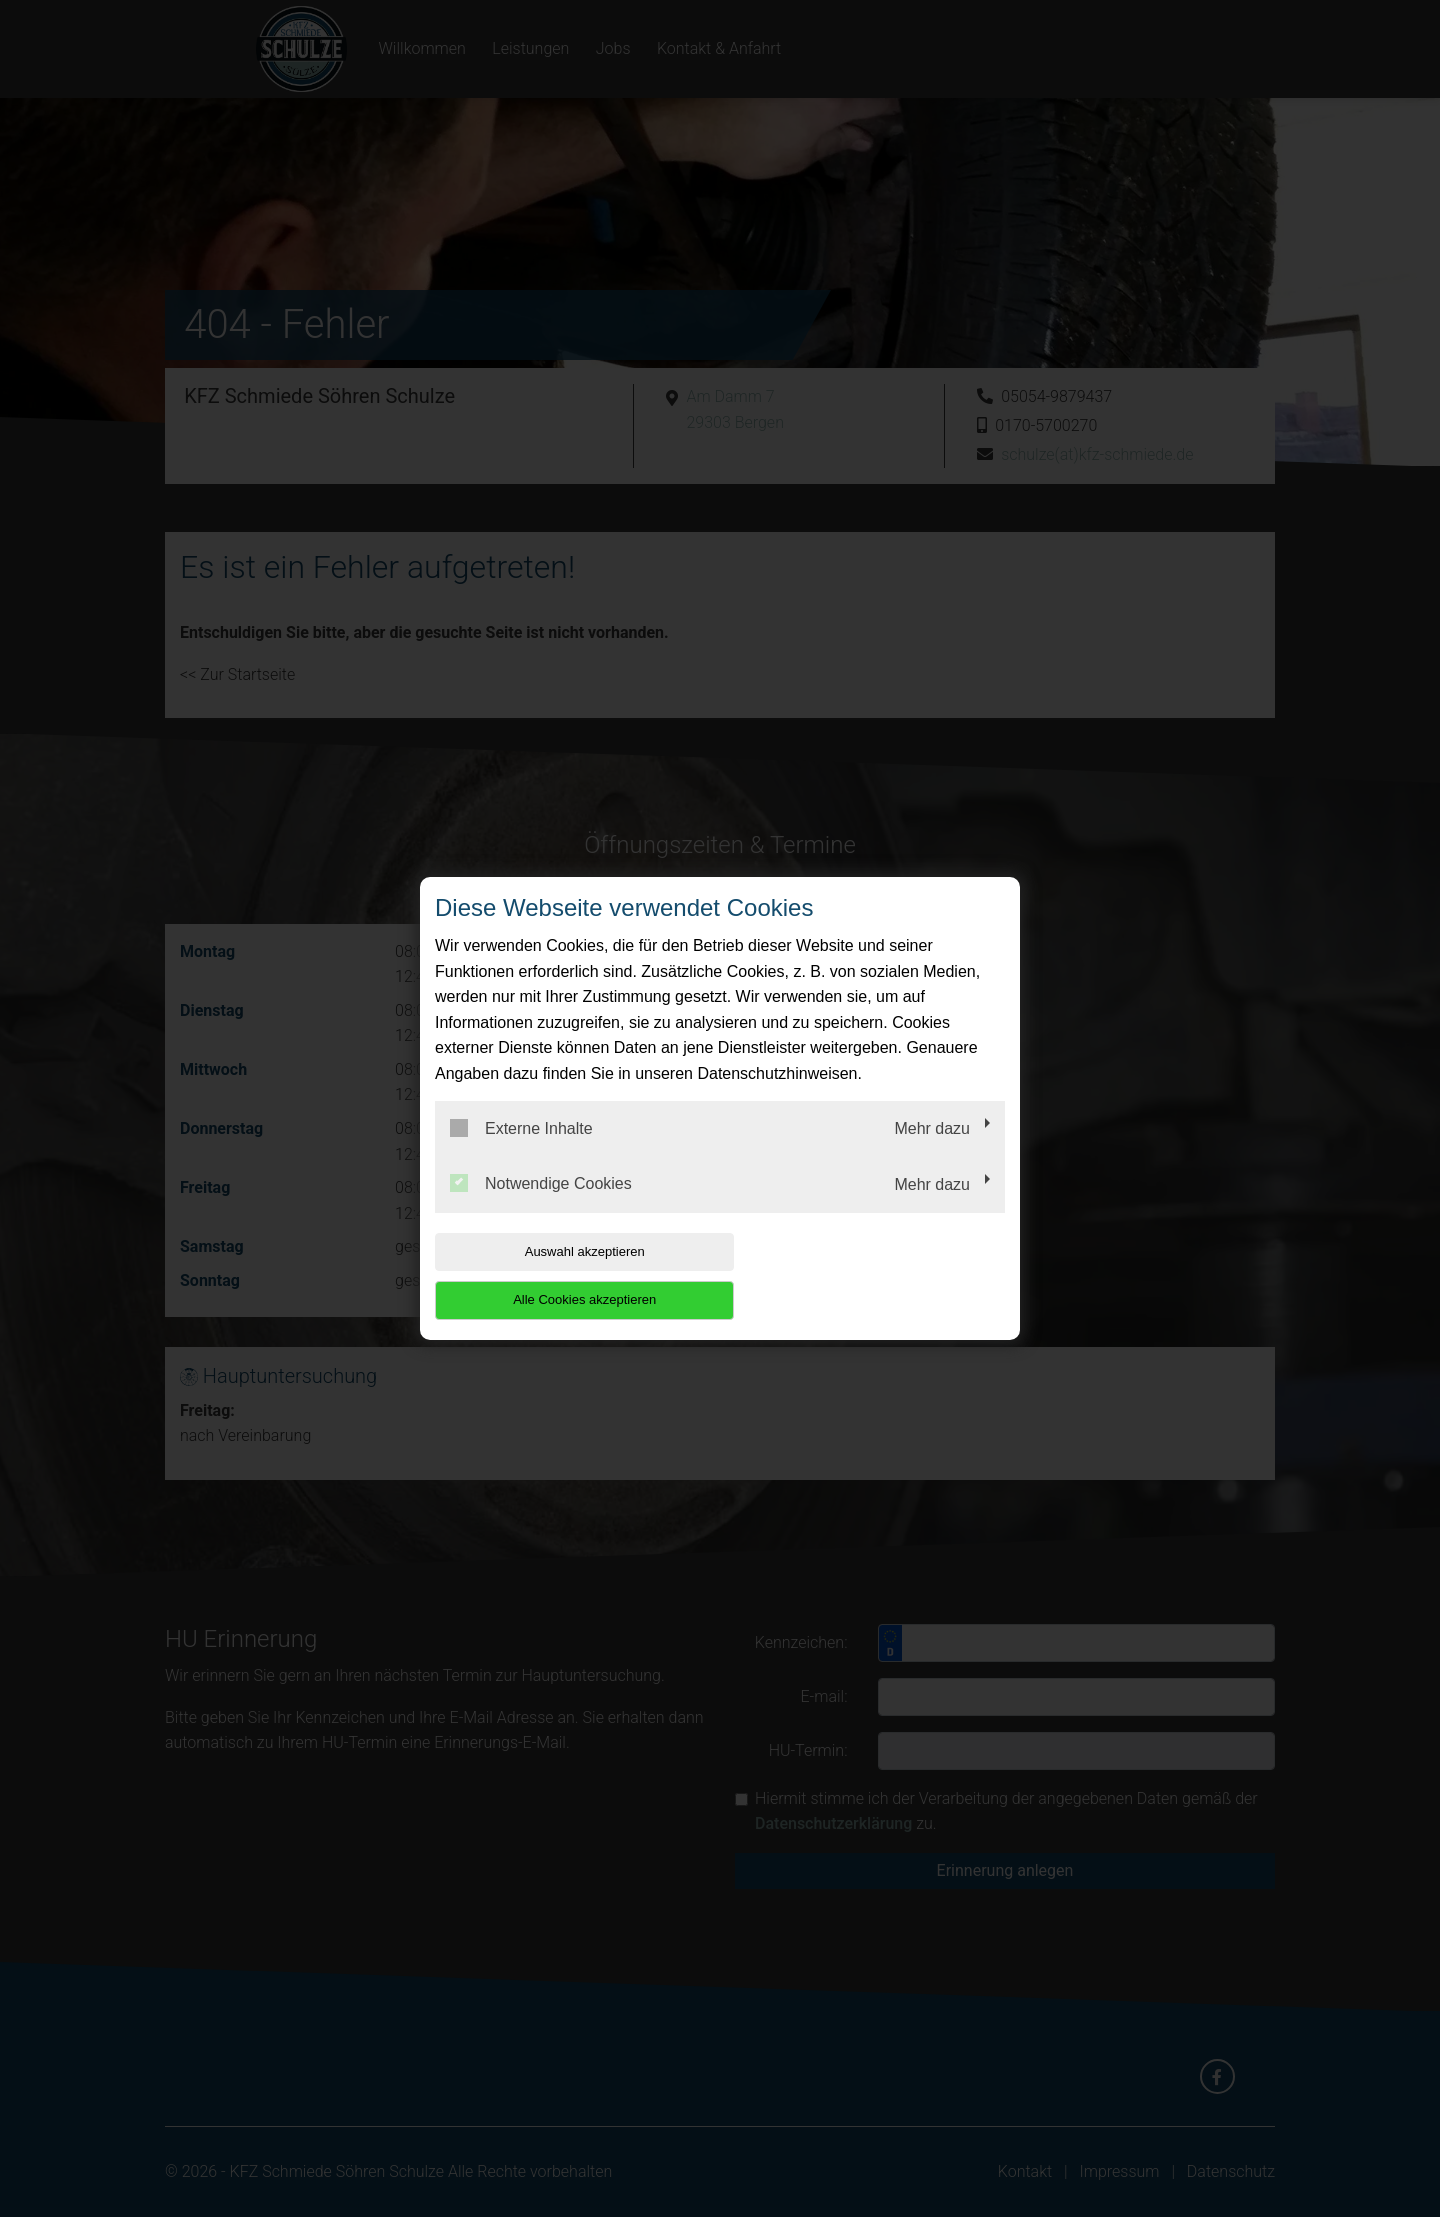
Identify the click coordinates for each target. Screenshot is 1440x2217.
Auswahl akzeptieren (563, 1275)
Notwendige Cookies (541, 1208)
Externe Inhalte (521, 1152)
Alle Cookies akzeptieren (876, 1275)
